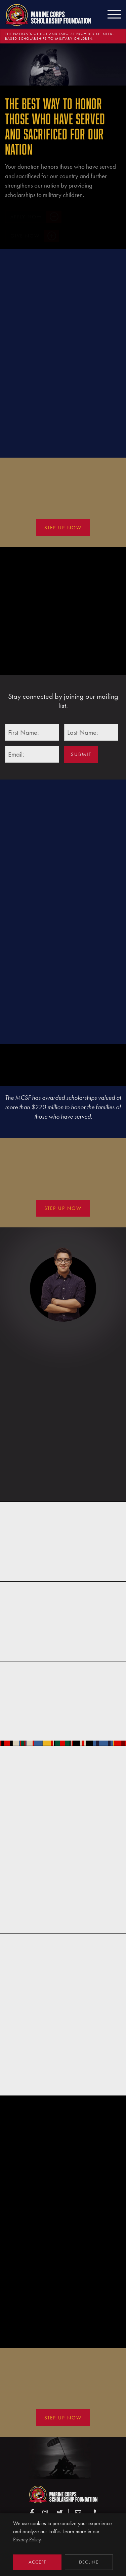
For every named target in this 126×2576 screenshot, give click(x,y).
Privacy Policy (27, 2539)
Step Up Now (63, 527)
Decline (88, 2562)
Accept (37, 2562)
